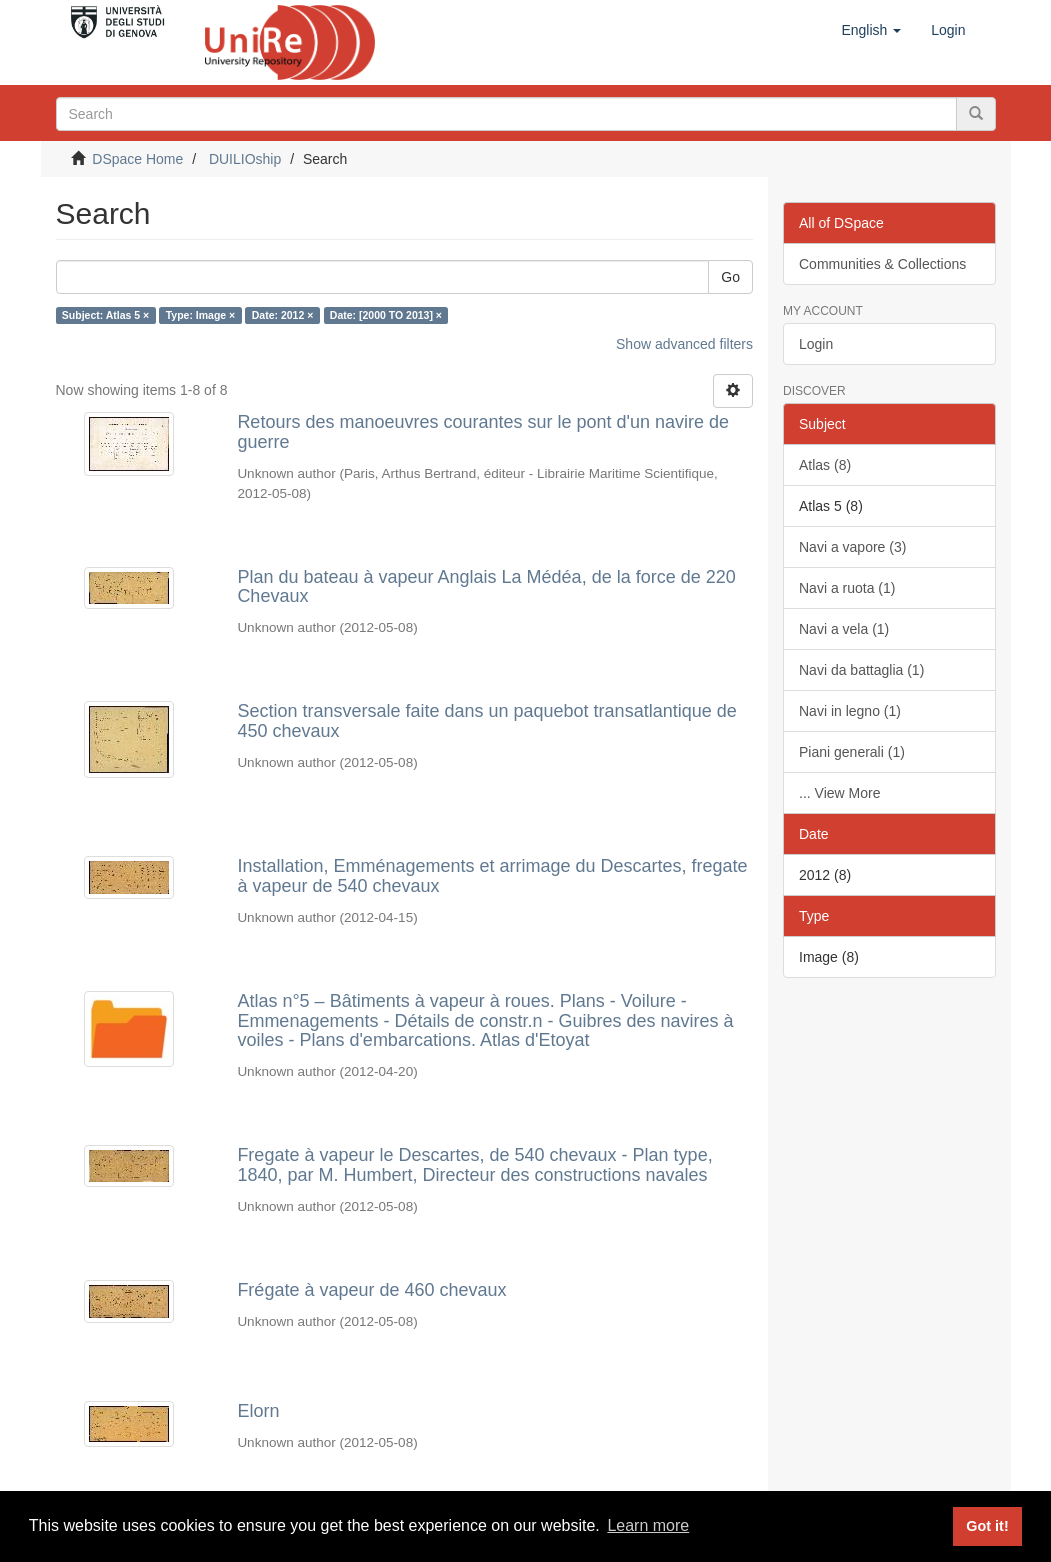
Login (816, 344)
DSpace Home (137, 159)
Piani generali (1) (852, 752)
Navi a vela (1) (844, 629)
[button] (871, 30)
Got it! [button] (987, 1526)
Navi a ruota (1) (847, 588)
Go (730, 277)
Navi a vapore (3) (852, 547)
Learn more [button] (648, 1525)
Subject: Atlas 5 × (105, 315)
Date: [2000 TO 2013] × (386, 315)
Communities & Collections (882, 264)
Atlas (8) (825, 465)
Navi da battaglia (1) (861, 670)
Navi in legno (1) (850, 711)
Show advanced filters (684, 344)
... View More (839, 793)
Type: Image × (201, 315)
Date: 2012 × (283, 315)
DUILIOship (245, 159)
